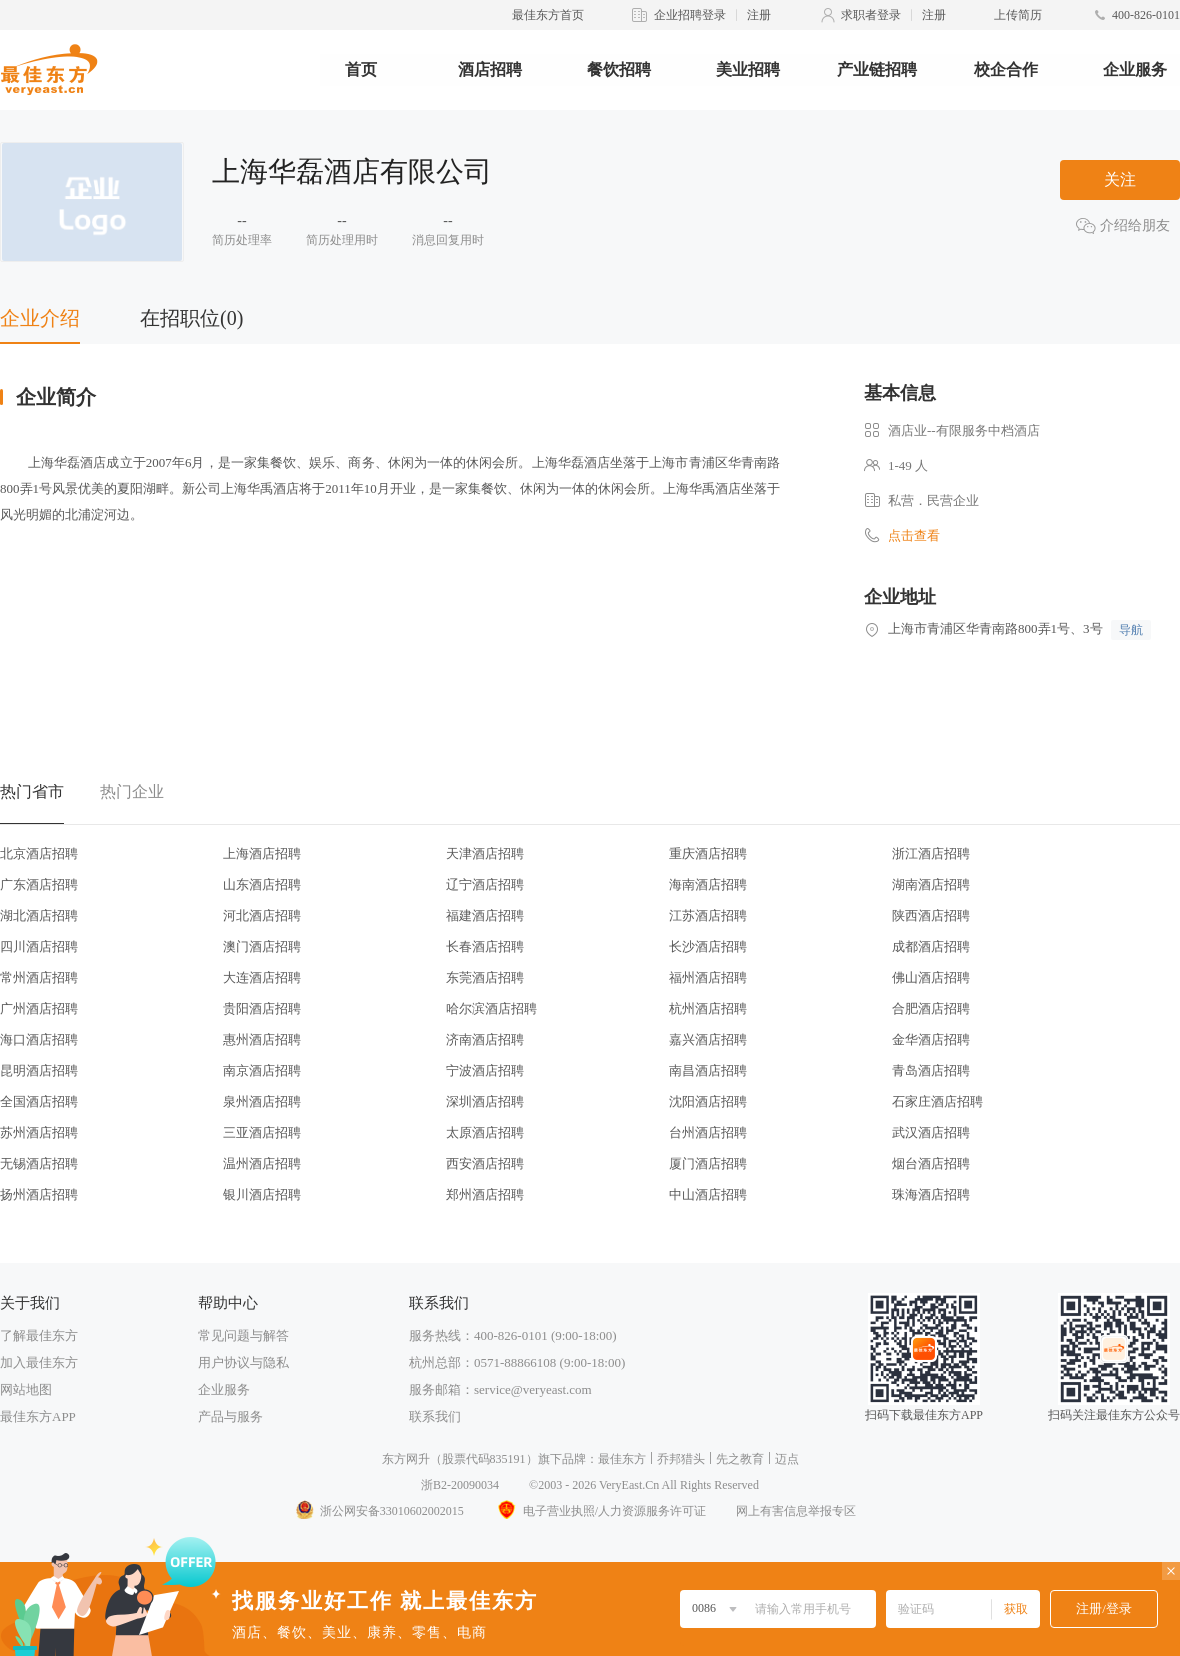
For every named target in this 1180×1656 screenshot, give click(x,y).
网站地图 (26, 1389)
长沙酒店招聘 (708, 946)
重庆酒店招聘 (708, 853)
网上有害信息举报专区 (796, 1511)
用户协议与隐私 (243, 1362)
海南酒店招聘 (708, 884)
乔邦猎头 (681, 1459)
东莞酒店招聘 (485, 977)
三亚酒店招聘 (262, 1132)
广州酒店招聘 (39, 1008)
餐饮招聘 (619, 69)
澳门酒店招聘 (262, 946)
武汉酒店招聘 (931, 1132)
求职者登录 (871, 15)
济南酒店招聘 (485, 1039)
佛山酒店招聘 (931, 977)
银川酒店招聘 (262, 1194)
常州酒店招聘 (39, 977)
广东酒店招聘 (39, 884)
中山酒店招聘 (708, 1194)
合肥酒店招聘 (931, 1008)
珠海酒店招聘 (931, 1194)
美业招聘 (748, 69)
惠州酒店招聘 (262, 1039)
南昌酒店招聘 (708, 1070)
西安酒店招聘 (485, 1163)
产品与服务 (230, 1416)
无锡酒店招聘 (39, 1163)
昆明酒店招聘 (39, 1070)
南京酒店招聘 (262, 1070)
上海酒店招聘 (262, 853)
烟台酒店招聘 (931, 1163)
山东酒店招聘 (262, 884)
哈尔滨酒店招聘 (491, 1008)
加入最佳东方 (39, 1362)
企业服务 (1135, 69)
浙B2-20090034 (460, 1485)
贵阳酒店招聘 (262, 1008)
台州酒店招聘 (708, 1132)
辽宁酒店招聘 (485, 884)
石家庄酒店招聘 (937, 1101)
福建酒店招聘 (485, 915)
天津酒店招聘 (485, 853)
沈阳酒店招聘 (708, 1101)
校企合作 (1006, 69)
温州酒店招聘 (262, 1163)
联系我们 (435, 1416)
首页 (361, 69)
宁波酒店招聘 (485, 1070)
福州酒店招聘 (708, 977)
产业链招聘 (877, 69)
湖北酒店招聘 (39, 915)
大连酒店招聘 (262, 977)
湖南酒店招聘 (931, 884)
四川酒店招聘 (39, 946)
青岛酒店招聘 (931, 1070)
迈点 (787, 1459)
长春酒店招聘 (485, 946)
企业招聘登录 (690, 15)
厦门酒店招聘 (708, 1163)
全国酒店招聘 (39, 1101)
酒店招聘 (490, 69)
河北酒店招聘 (262, 915)
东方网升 (406, 1459)
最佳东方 (622, 1459)
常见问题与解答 (243, 1335)
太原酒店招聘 (485, 1132)
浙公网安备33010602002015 (379, 1511)
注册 (759, 15)
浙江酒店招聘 (931, 853)
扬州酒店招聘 (39, 1194)
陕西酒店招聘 (931, 915)
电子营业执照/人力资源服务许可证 (600, 1511)
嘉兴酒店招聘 (708, 1039)
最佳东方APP (38, 1416)
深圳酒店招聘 (485, 1101)
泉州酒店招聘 (262, 1101)
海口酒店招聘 (39, 1039)
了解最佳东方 (39, 1335)
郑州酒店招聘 (485, 1194)
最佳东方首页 (548, 15)
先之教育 (740, 1459)
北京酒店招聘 (39, 853)
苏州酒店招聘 (39, 1132)
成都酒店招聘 (931, 946)
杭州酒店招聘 (708, 1008)
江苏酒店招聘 (708, 915)
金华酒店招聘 (931, 1039)
